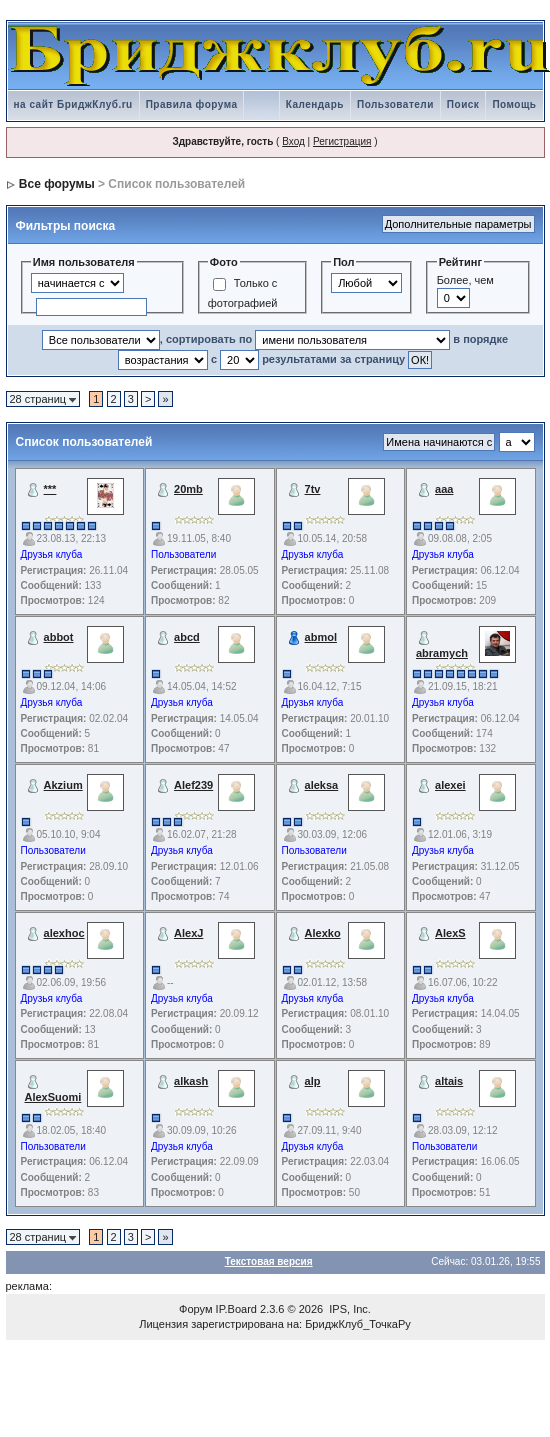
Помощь (514, 104)
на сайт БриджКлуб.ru (73, 104)
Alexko (323, 933)
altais (449, 1081)
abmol (321, 637)
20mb (188, 489)
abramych (442, 653)
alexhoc (64, 933)
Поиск (463, 104)
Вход (293, 141)
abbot (59, 637)
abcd (187, 637)
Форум (195, 1309)
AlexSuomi (53, 1097)
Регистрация (342, 141)
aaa (444, 489)
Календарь (315, 104)
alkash (191, 1081)
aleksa (322, 785)
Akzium (63, 785)
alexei (450, 785)
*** (50, 489)
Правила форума (192, 104)
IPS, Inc (348, 1309)
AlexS (450, 933)
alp (313, 1081)
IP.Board (236, 1309)
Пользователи (395, 104)
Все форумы (57, 184)
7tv (313, 489)
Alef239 (193, 785)
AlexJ (188, 933)
